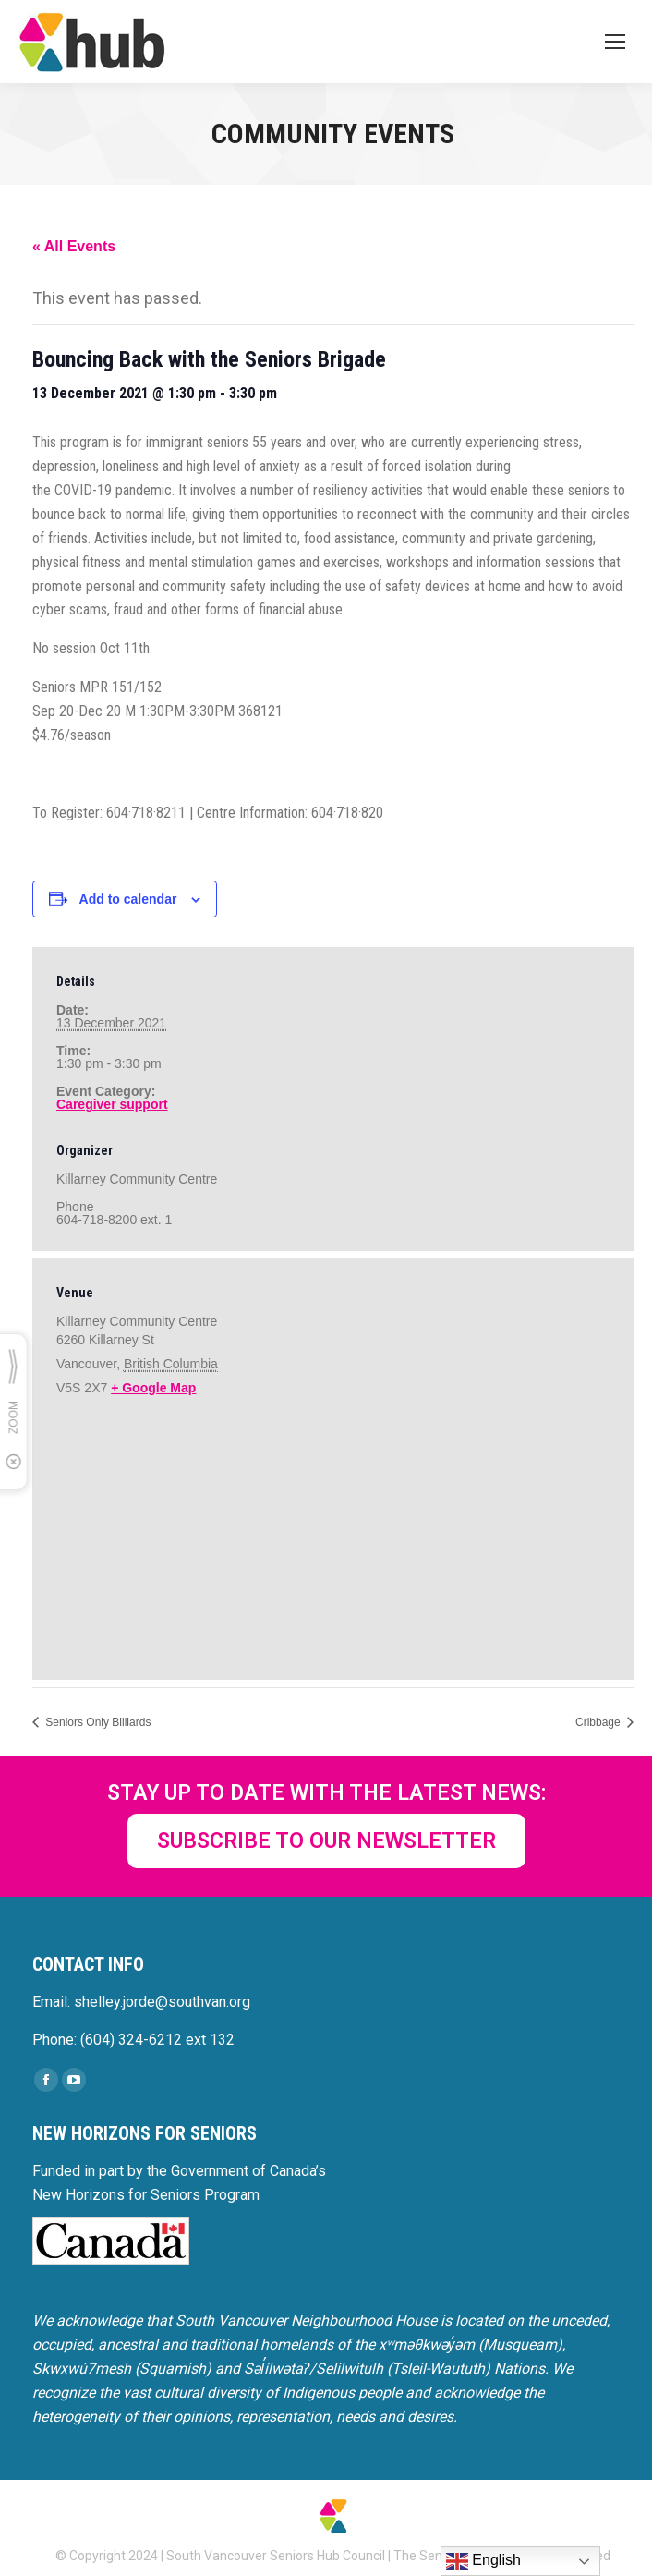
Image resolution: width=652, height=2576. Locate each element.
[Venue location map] (333, 1536)
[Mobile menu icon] (615, 41)
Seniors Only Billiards (96, 1722)
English (483, 2561)
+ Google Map (153, 1387)
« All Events (73, 246)
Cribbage (599, 1722)
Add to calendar (128, 899)
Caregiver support (112, 1104)
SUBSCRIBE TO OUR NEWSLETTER (326, 1841)
